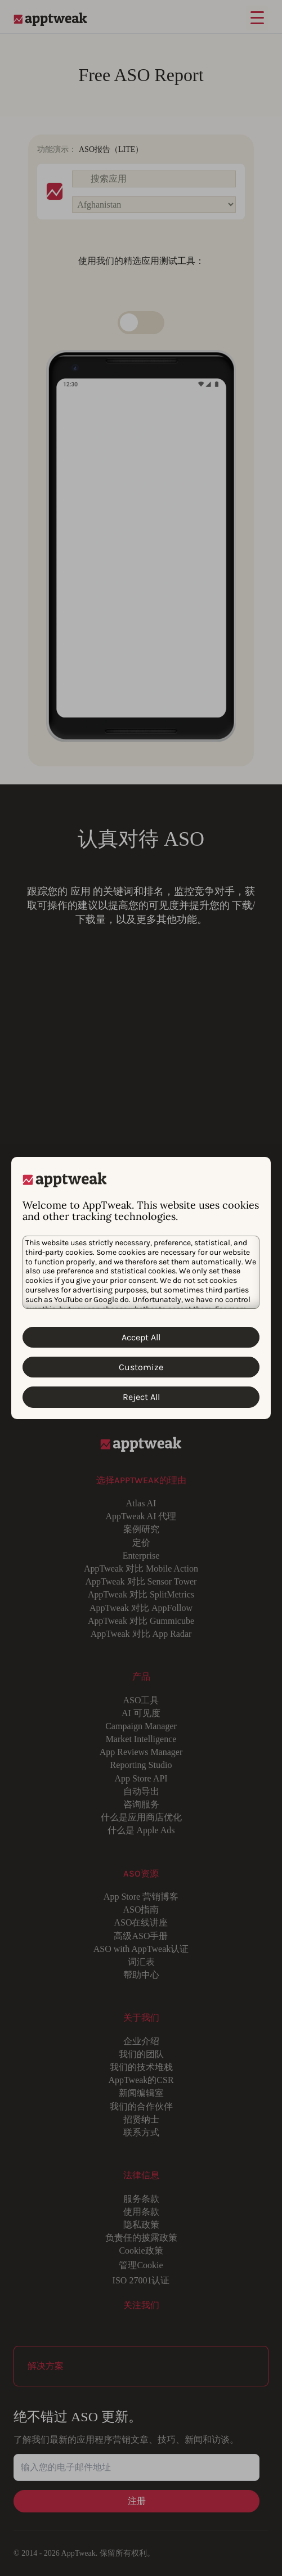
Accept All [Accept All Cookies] (141, 1337)
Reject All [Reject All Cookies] (141, 1397)
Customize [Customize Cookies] (141, 1367)
